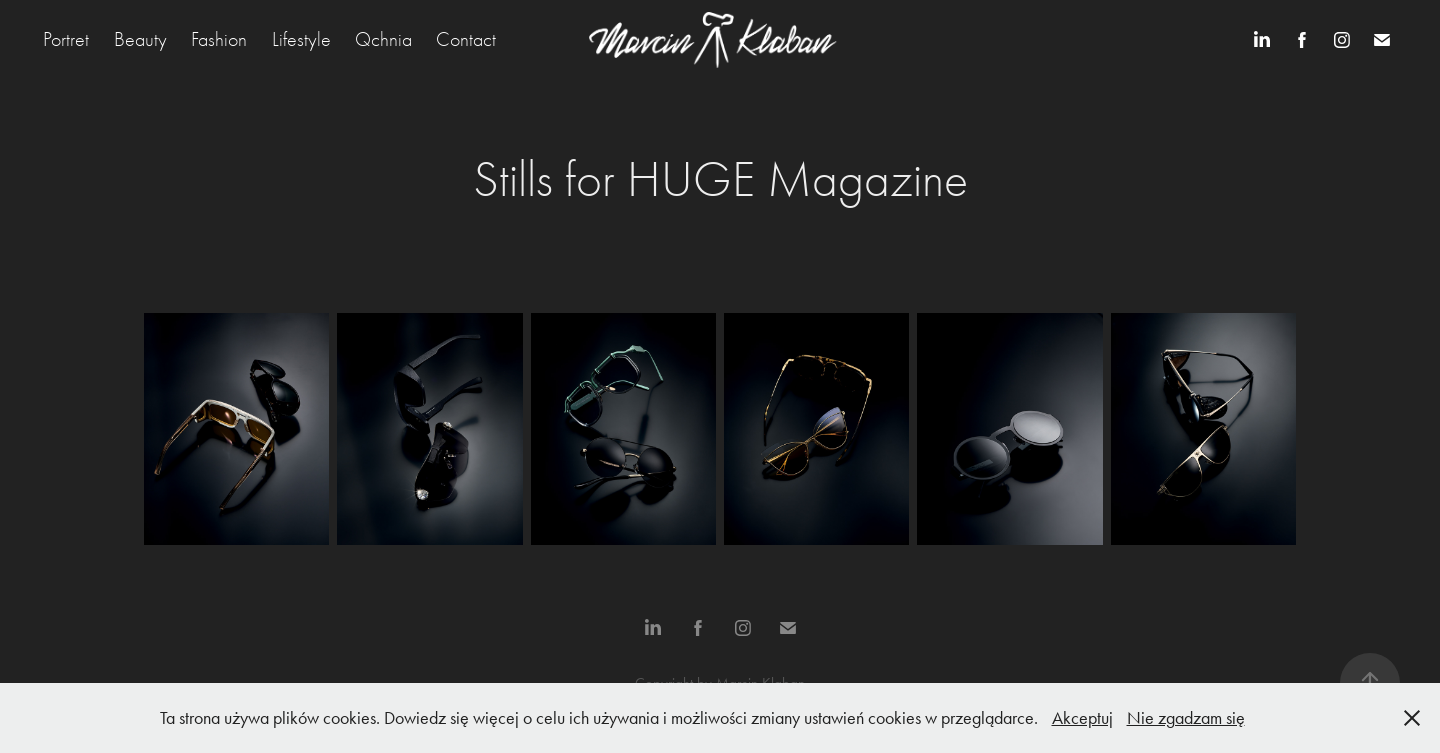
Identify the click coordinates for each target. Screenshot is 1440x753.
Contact (466, 39)
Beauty (140, 39)
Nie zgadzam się (1186, 718)
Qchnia (383, 39)
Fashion (219, 39)
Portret (66, 39)
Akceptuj (1082, 718)
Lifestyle (301, 39)
